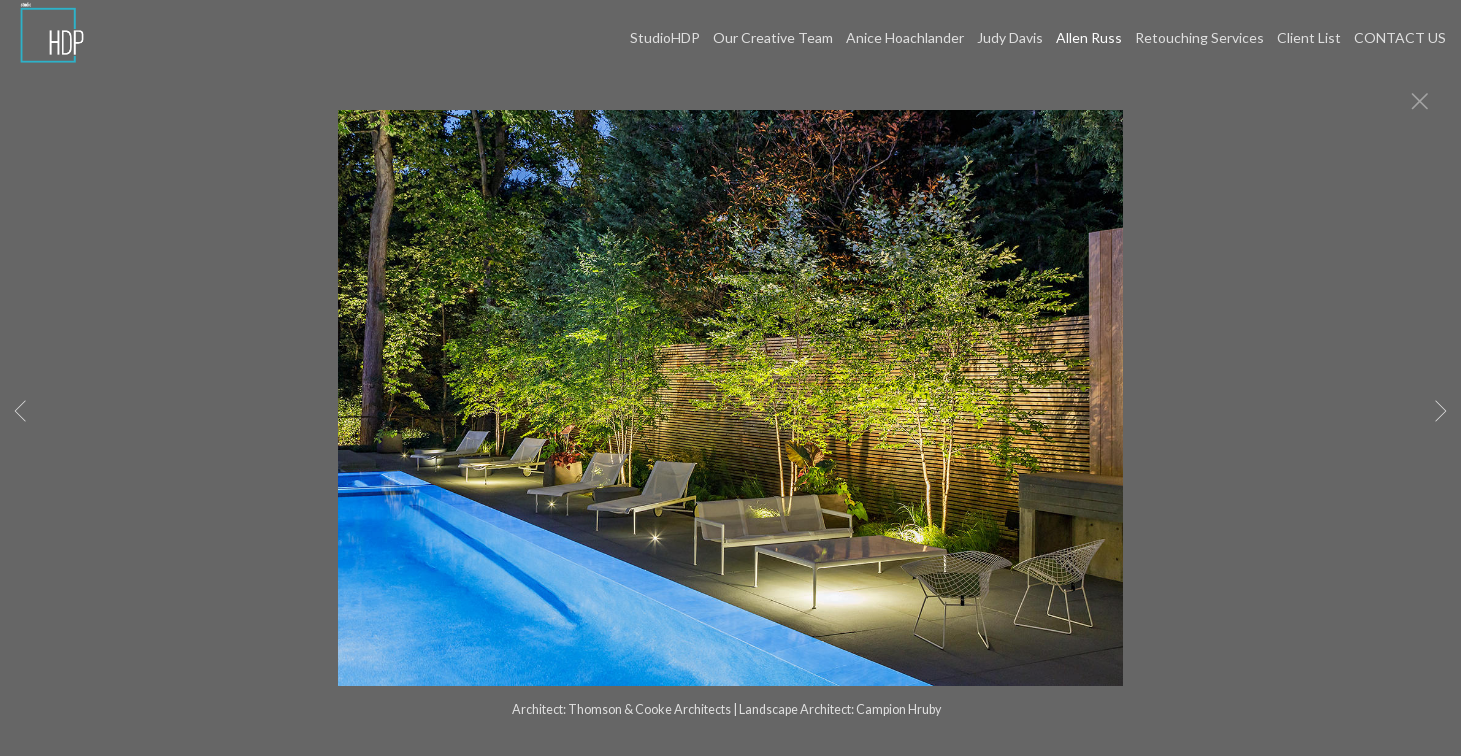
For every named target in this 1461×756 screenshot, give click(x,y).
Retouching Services (1199, 37)
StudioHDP (665, 37)
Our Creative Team (773, 37)
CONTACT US (1400, 37)
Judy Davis (1010, 37)
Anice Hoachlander (905, 37)
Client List (1309, 37)
